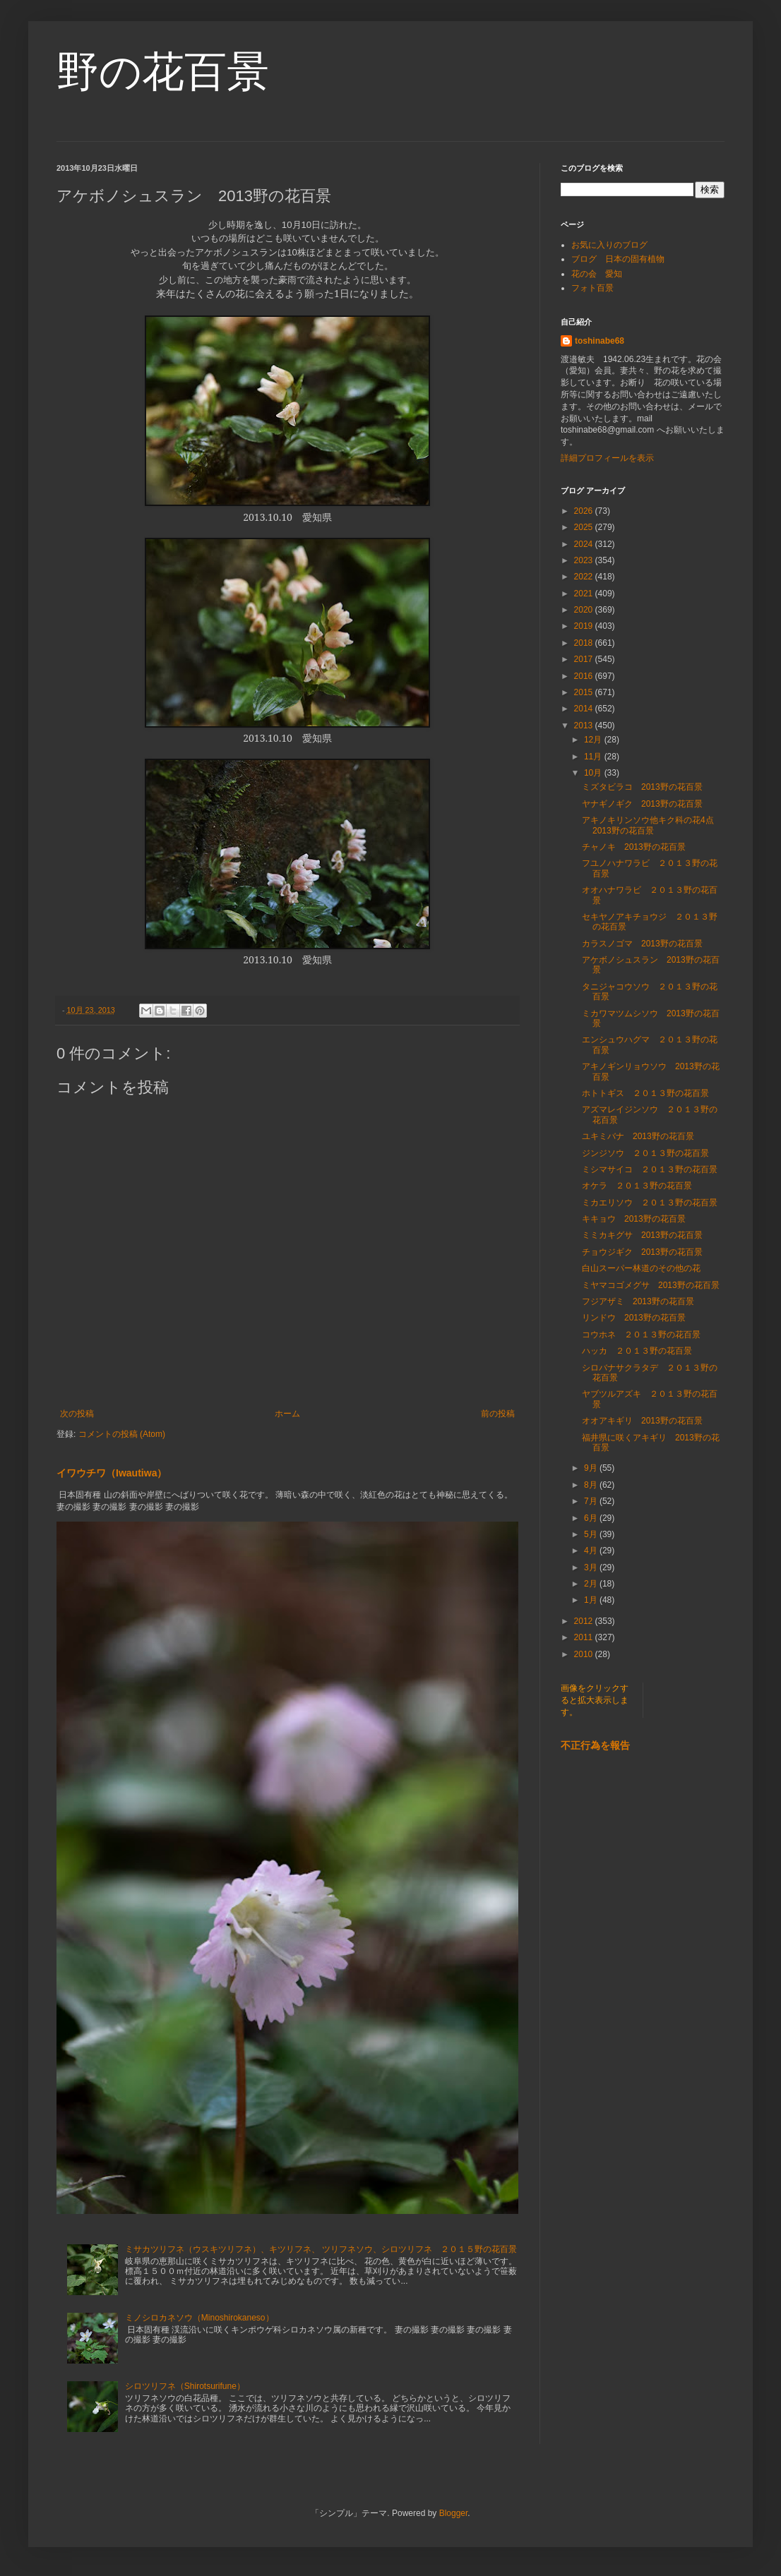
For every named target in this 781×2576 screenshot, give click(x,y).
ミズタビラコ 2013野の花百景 (642, 787)
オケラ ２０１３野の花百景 (637, 1186)
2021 (584, 593)
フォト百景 (592, 288)
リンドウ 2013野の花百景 (634, 1318)
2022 (584, 577)
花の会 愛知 (596, 274)
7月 (592, 1501)
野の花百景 (162, 71)
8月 (592, 1485)
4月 (592, 1550)
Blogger (453, 2513)
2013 (584, 725)
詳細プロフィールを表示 (607, 458)
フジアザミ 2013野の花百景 (638, 1301)
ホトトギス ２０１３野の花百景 (645, 1093)
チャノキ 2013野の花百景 (634, 847)
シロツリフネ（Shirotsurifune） (185, 2386)
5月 (592, 1534)
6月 (592, 1518)
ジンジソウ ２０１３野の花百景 (645, 1153)
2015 (584, 692)
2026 (584, 511)
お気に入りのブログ (609, 245)
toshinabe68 (599, 341)
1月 (592, 1600)
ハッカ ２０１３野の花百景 (641, 1351)
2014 (584, 709)
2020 (584, 610)
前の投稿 (498, 1414)
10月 (594, 773)
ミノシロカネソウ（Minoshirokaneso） (199, 2318)
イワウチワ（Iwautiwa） (111, 1473)
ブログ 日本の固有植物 (617, 259)
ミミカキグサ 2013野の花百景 (642, 1235)
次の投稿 (77, 1414)
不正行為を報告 (595, 1745)
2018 (584, 643)
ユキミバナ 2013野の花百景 (638, 1136)
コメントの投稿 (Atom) (121, 1434)
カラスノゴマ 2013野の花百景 (642, 944)
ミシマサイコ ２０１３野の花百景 (649, 1169)
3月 (592, 1567)
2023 (584, 560)
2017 (584, 659)
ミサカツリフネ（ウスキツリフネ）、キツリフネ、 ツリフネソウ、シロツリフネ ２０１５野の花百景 (321, 2249)
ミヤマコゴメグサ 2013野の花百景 (651, 1285)
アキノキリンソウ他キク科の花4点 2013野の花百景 (652, 825)
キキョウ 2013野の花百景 (634, 1219)
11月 (594, 757)
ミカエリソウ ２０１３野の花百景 (649, 1203)
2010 (584, 1654)
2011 (584, 1637)
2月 (592, 1584)
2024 (584, 544)
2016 (584, 676)
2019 (584, 626)
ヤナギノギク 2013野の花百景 (642, 804)
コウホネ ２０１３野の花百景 (641, 1335)
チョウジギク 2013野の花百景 (642, 1252)
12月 (594, 740)
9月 (592, 1468)
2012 (584, 1621)
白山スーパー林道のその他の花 (641, 1268)
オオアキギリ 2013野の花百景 (642, 1421)
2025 (584, 527)
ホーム (287, 1414)
